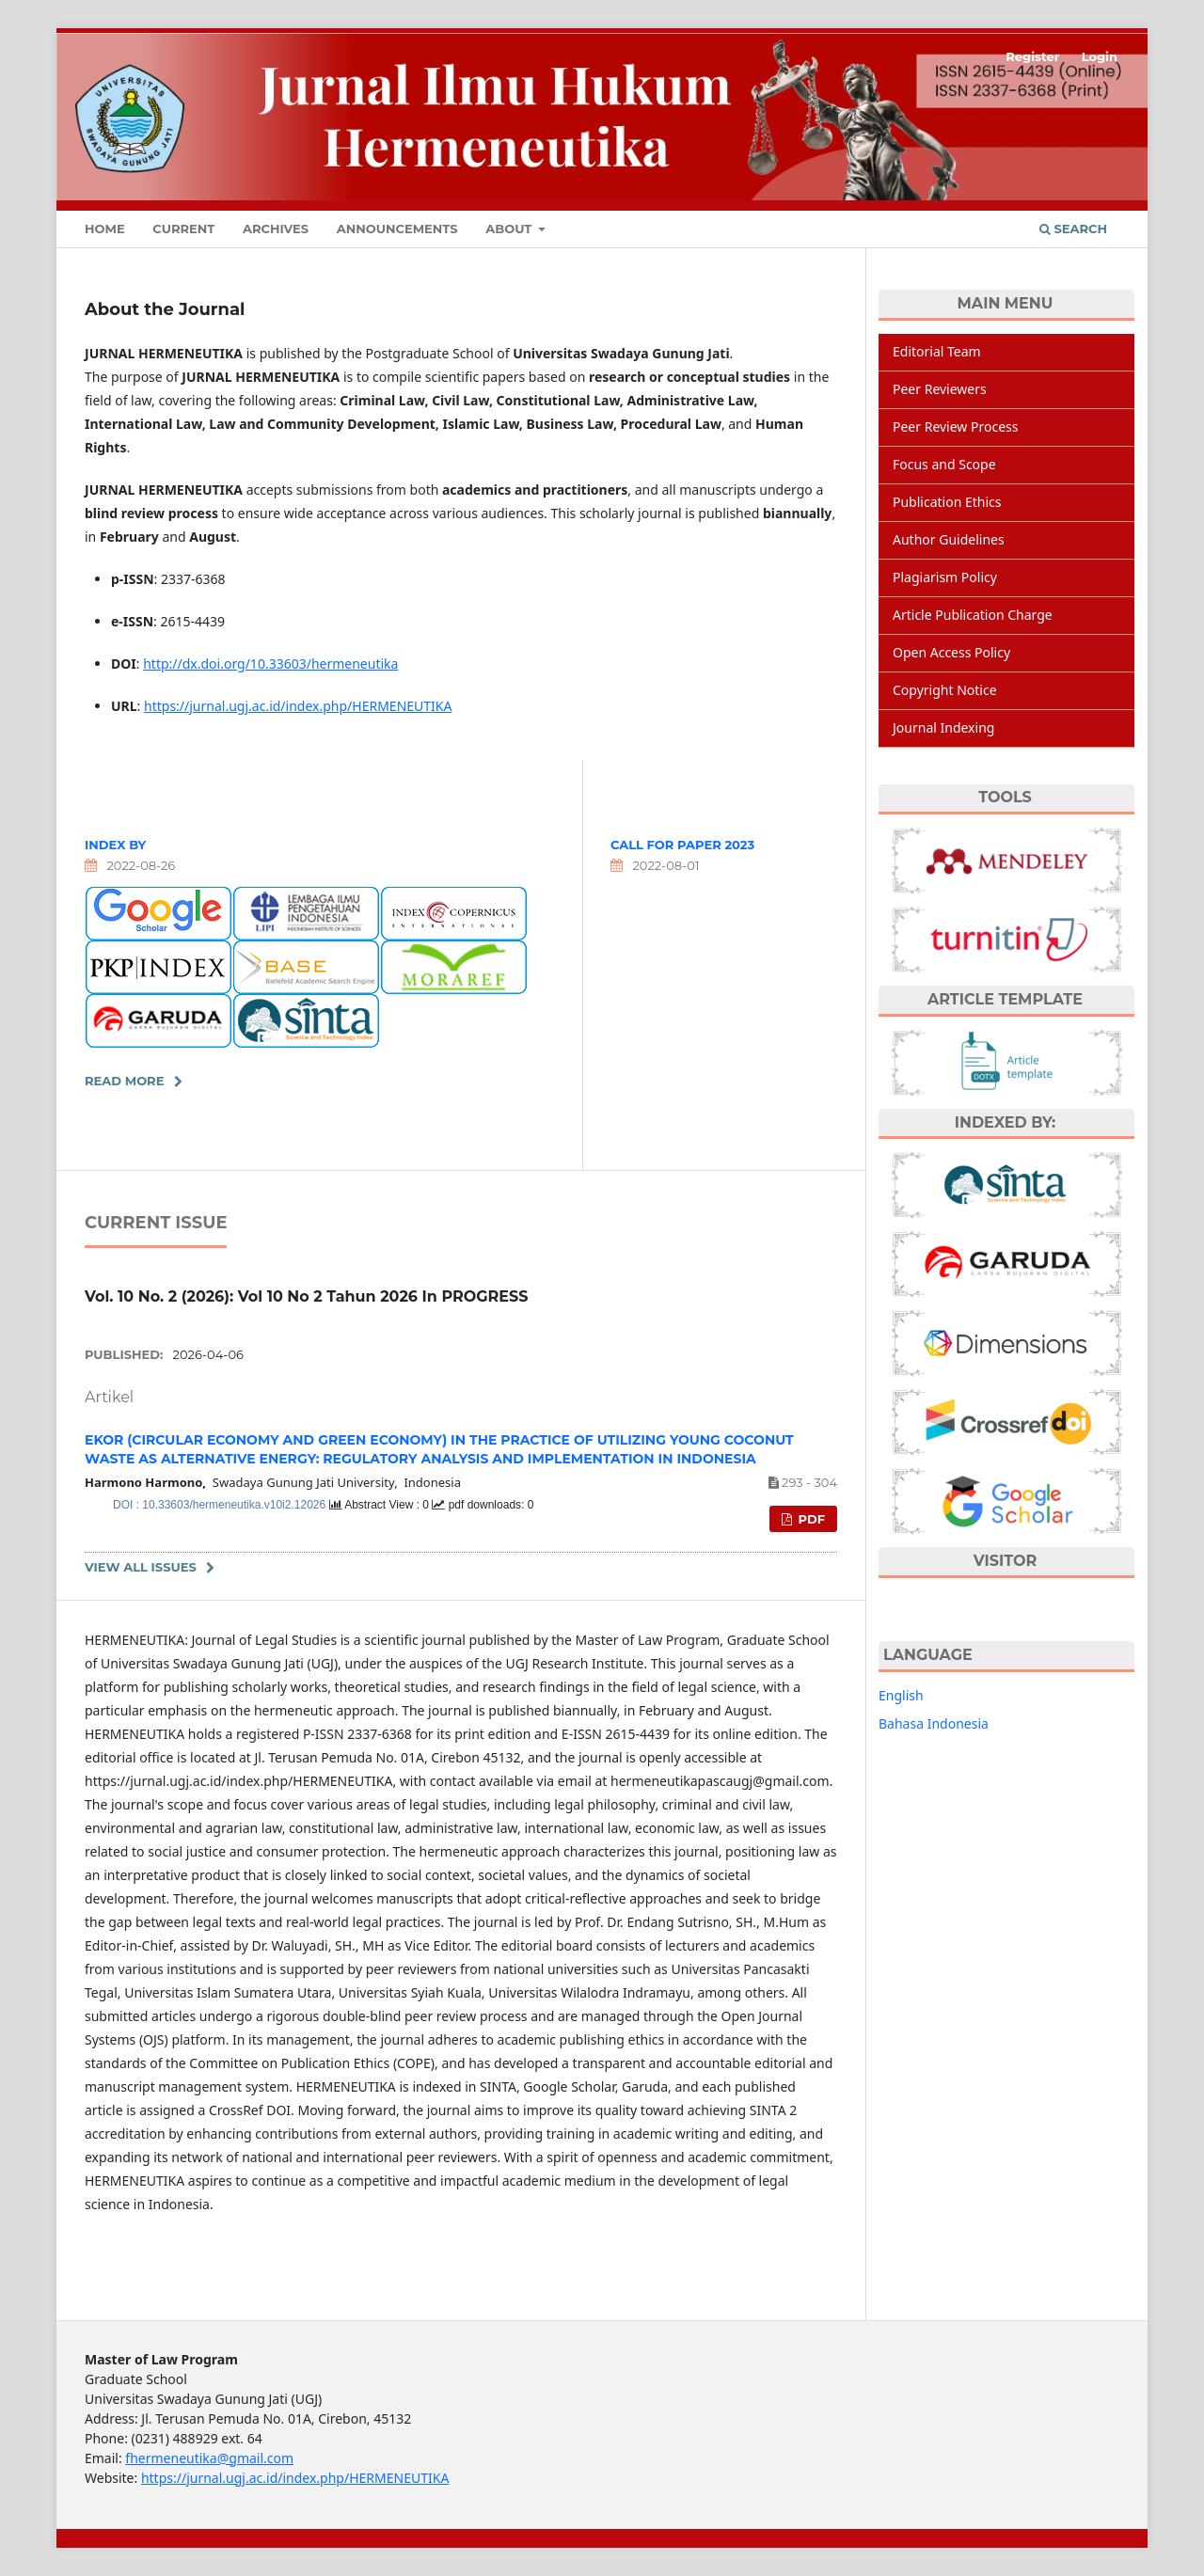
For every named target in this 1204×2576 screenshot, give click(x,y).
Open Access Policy (951, 652)
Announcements (397, 228)
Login (1099, 56)
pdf (810, 1518)
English (901, 1695)
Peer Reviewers (940, 389)
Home (105, 228)
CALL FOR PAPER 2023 (682, 844)
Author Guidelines (949, 539)
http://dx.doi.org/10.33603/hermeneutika (270, 663)
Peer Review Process (955, 426)
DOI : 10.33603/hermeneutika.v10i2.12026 (221, 1504)
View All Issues (141, 1566)
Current (183, 228)
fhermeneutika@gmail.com (209, 2458)
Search (1073, 228)
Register (1032, 56)
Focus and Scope (944, 464)
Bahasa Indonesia (934, 1723)
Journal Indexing (943, 727)
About (510, 228)
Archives (276, 228)
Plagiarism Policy (945, 577)
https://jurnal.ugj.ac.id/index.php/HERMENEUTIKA (298, 706)
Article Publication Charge (973, 615)
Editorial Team (937, 351)
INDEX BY (115, 844)
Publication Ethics (947, 502)
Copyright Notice (945, 690)
